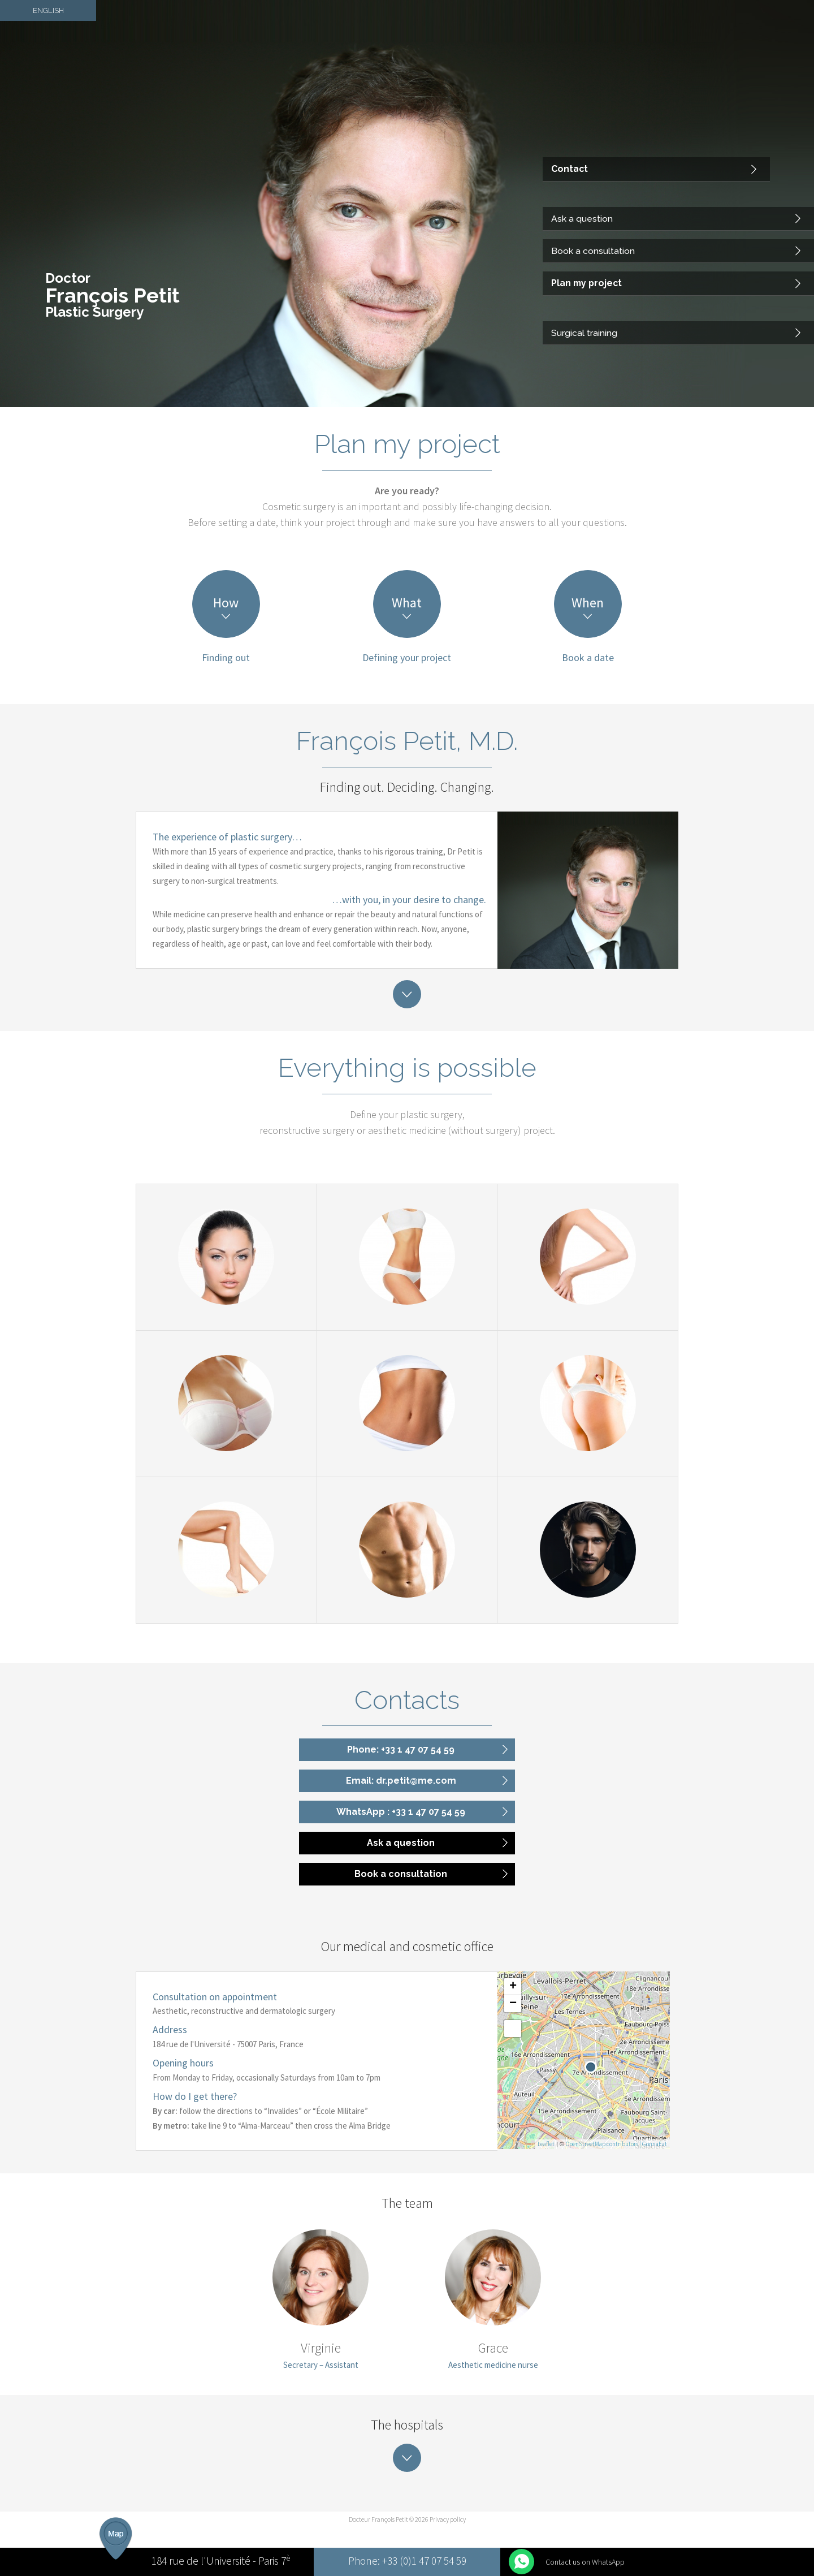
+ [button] (513, 1986)
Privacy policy (448, 2519)
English (48, 8)
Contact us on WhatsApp (585, 2562)
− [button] (513, 2003)
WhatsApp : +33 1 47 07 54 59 (400, 1812)
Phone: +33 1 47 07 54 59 (401, 1749)
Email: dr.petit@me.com (401, 1781)
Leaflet (546, 2144)
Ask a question (579, 233)
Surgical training (581, 334)
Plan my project (582, 289)
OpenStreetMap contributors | (604, 2144)
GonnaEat (654, 2144)
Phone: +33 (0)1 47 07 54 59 (407, 2562)
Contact (567, 187)
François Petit (112, 295)
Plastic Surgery (94, 312)
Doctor (67, 278)
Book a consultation (589, 261)
